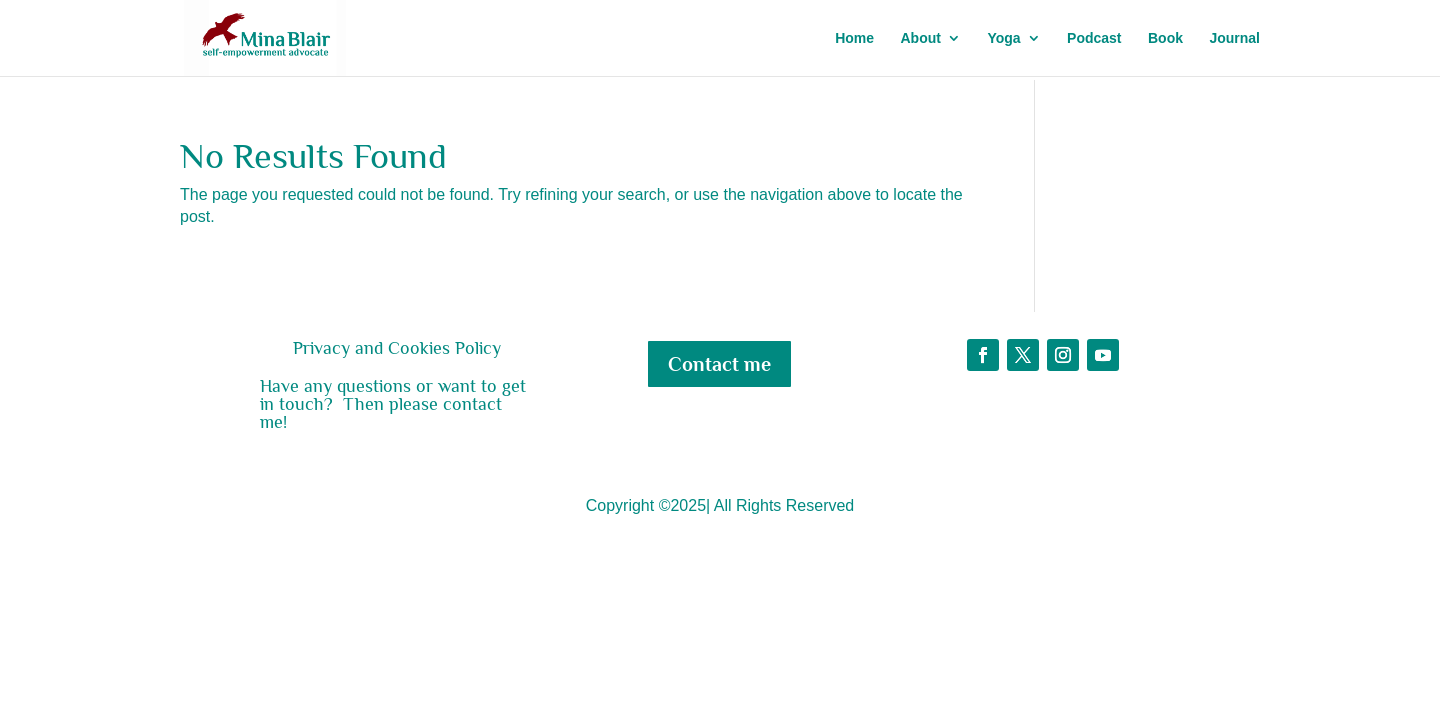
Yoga (1003, 38)
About (921, 38)
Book (1165, 38)
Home (854, 38)
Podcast (1094, 38)
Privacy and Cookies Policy (397, 348)
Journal (1234, 38)
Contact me (719, 364)
